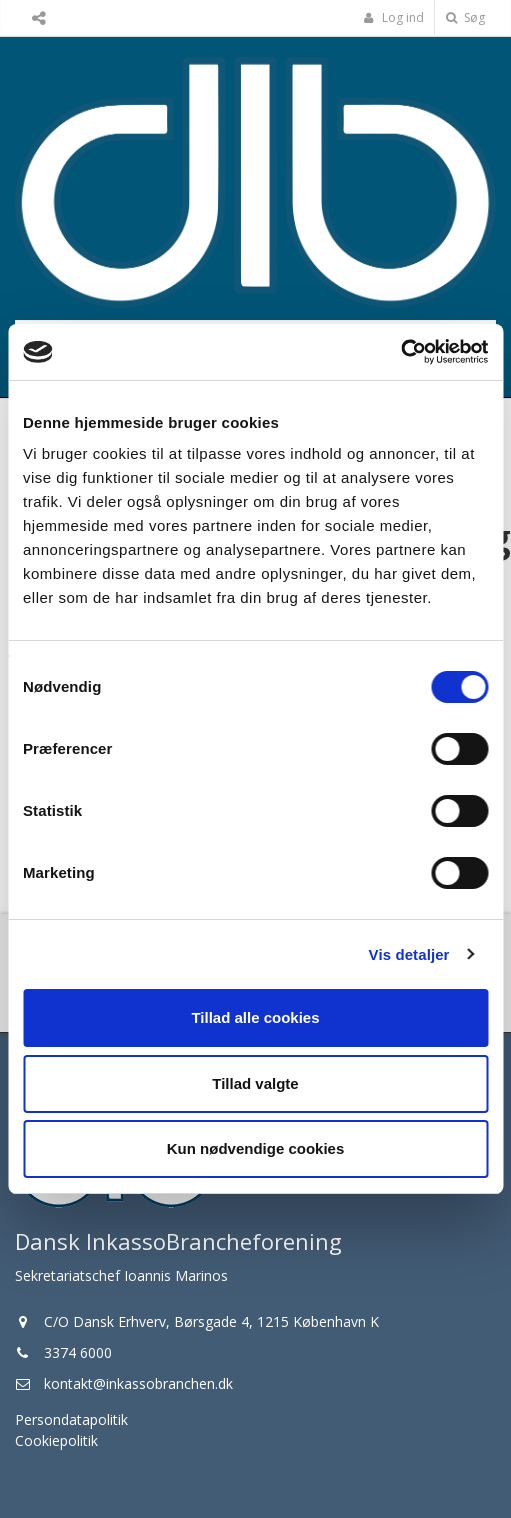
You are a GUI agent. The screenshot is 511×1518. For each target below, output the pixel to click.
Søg (465, 17)
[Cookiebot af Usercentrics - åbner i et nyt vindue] (400, 352)
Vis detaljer (409, 954)
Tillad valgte (255, 1083)
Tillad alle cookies (255, 1017)
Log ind (394, 17)
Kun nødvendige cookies (256, 1148)
